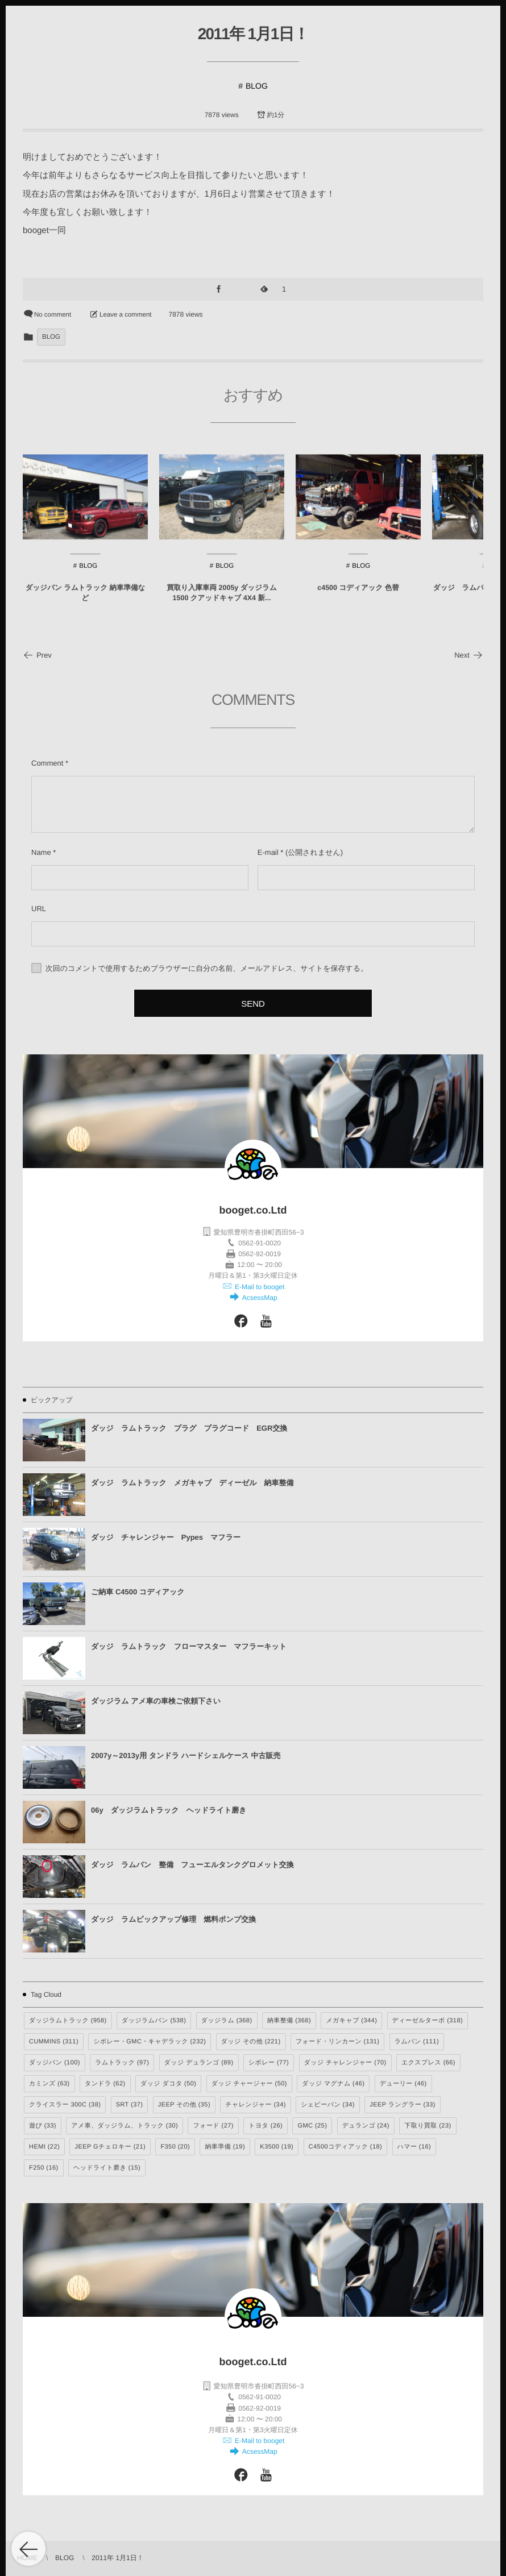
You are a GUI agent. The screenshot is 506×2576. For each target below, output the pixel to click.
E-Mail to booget (259, 1287)
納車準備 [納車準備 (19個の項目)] (225, 2146)
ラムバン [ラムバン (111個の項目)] (417, 2041)
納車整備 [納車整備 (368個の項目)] (289, 2020)
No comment (52, 314)
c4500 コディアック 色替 (358, 599)
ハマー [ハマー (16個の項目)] (414, 2146)
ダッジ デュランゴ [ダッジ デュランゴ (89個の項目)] (199, 2062)
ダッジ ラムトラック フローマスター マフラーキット (189, 1646)
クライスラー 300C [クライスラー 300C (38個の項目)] (65, 2104)
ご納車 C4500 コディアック (138, 1592)
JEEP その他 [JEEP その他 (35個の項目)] (184, 2104)
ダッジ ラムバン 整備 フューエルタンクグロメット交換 (192, 1864)
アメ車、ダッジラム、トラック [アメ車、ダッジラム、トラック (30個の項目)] (124, 2125)
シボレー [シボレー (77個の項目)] (268, 2062)
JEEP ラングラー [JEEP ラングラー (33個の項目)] (403, 2104)
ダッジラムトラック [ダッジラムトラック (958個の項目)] (68, 2020)
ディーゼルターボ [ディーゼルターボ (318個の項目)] (427, 2020)
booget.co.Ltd (253, 1210)
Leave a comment (125, 314)
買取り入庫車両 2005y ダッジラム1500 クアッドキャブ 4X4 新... (221, 604)
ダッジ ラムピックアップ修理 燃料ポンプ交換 (173, 1919)
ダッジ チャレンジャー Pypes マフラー (165, 1537)
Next (468, 655)
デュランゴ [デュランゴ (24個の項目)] (365, 2125)
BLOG (257, 85)
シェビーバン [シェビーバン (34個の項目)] (328, 2104)
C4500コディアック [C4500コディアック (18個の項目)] (346, 2146)
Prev (37, 655)
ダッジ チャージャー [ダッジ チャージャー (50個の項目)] (249, 2083)
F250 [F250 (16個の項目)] (44, 2167)
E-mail (268, 852)
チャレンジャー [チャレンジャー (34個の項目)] (255, 2104)
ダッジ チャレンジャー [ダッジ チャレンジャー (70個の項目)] (345, 2062)
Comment (47, 763)
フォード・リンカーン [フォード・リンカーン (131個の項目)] (338, 2041)
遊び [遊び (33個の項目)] (42, 2125)
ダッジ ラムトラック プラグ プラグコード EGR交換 (189, 1428)
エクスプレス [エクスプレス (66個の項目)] (428, 2062)
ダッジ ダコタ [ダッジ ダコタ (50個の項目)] (168, 2083)
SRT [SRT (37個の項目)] (129, 2104)
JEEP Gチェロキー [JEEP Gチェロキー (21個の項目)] (110, 2146)
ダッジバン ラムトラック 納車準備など (85, 604)
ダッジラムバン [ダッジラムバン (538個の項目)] (154, 2020)
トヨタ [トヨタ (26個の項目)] (265, 2125)
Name (41, 852)
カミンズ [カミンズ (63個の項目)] (49, 2083)
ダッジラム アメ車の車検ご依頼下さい (156, 1701)
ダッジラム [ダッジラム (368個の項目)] (226, 2020)
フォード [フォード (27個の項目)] (213, 2125)
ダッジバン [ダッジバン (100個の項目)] (54, 2062)
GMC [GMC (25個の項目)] (312, 2125)
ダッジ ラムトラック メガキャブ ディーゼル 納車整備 (192, 1482)
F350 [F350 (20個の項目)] (175, 2146)
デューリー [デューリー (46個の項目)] (403, 2083)
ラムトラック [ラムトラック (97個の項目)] (122, 2062)
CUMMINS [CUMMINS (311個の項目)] (53, 2041)
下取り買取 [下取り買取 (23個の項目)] (427, 2125)
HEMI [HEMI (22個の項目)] (44, 2146)
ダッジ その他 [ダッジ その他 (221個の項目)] (251, 2041)
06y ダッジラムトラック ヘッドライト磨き (169, 1810)
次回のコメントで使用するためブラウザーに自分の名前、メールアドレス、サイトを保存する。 (206, 967)
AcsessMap (258, 1298)
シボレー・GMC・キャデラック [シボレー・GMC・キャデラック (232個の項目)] (149, 2041)
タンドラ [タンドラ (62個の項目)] (105, 2083)
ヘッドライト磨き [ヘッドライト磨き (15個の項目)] (106, 2167)
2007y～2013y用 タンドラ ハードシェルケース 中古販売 (186, 1755)
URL (38, 908)
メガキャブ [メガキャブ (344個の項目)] (351, 2020)
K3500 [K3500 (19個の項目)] (276, 2146)
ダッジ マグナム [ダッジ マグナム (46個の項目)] (333, 2083)
